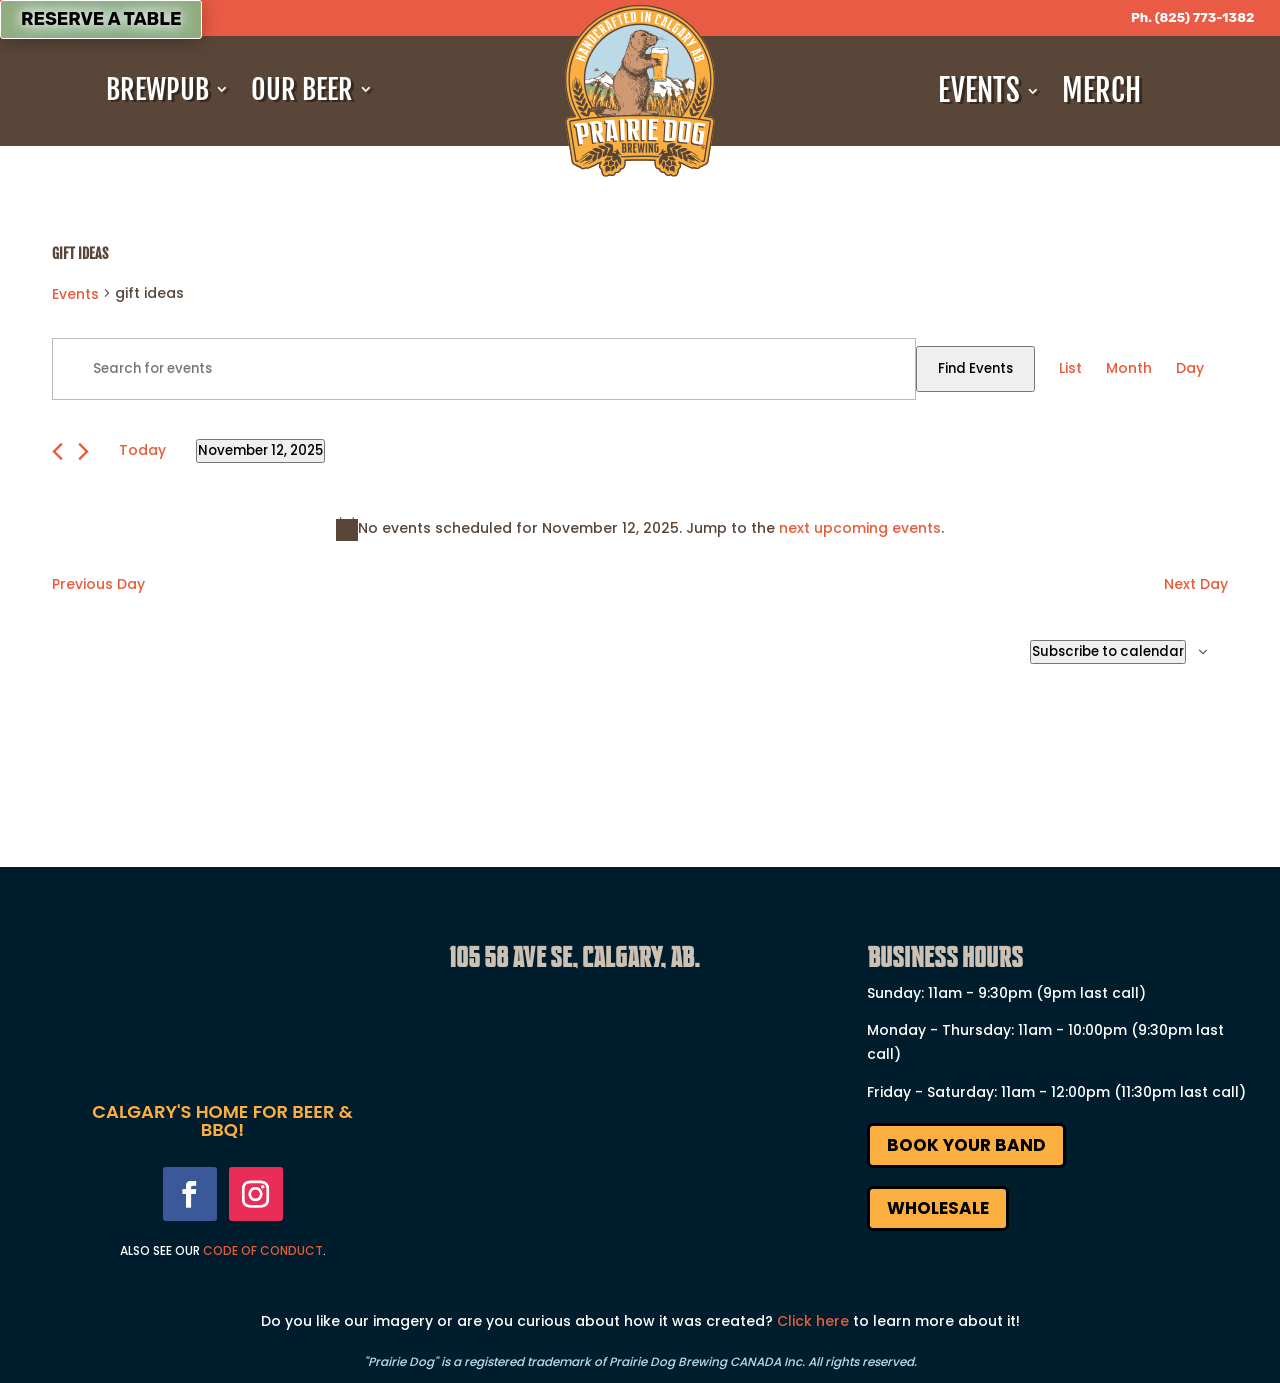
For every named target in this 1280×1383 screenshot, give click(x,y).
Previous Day (98, 584)
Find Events (975, 368)
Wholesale (938, 1208)
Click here (813, 1321)
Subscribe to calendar (1108, 651)
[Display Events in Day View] (1190, 369)
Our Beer (302, 90)
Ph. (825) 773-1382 (1192, 17)
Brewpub (157, 90)
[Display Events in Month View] (1129, 369)
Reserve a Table (101, 19)
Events (979, 91)
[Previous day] (57, 451)
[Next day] (83, 451)
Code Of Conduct (263, 1250)
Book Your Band (966, 1145)
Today (142, 450)
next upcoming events (860, 528)
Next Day (1196, 584)
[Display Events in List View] (1070, 369)
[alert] (640, 529)
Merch (1101, 91)
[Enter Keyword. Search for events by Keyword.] (484, 369)
